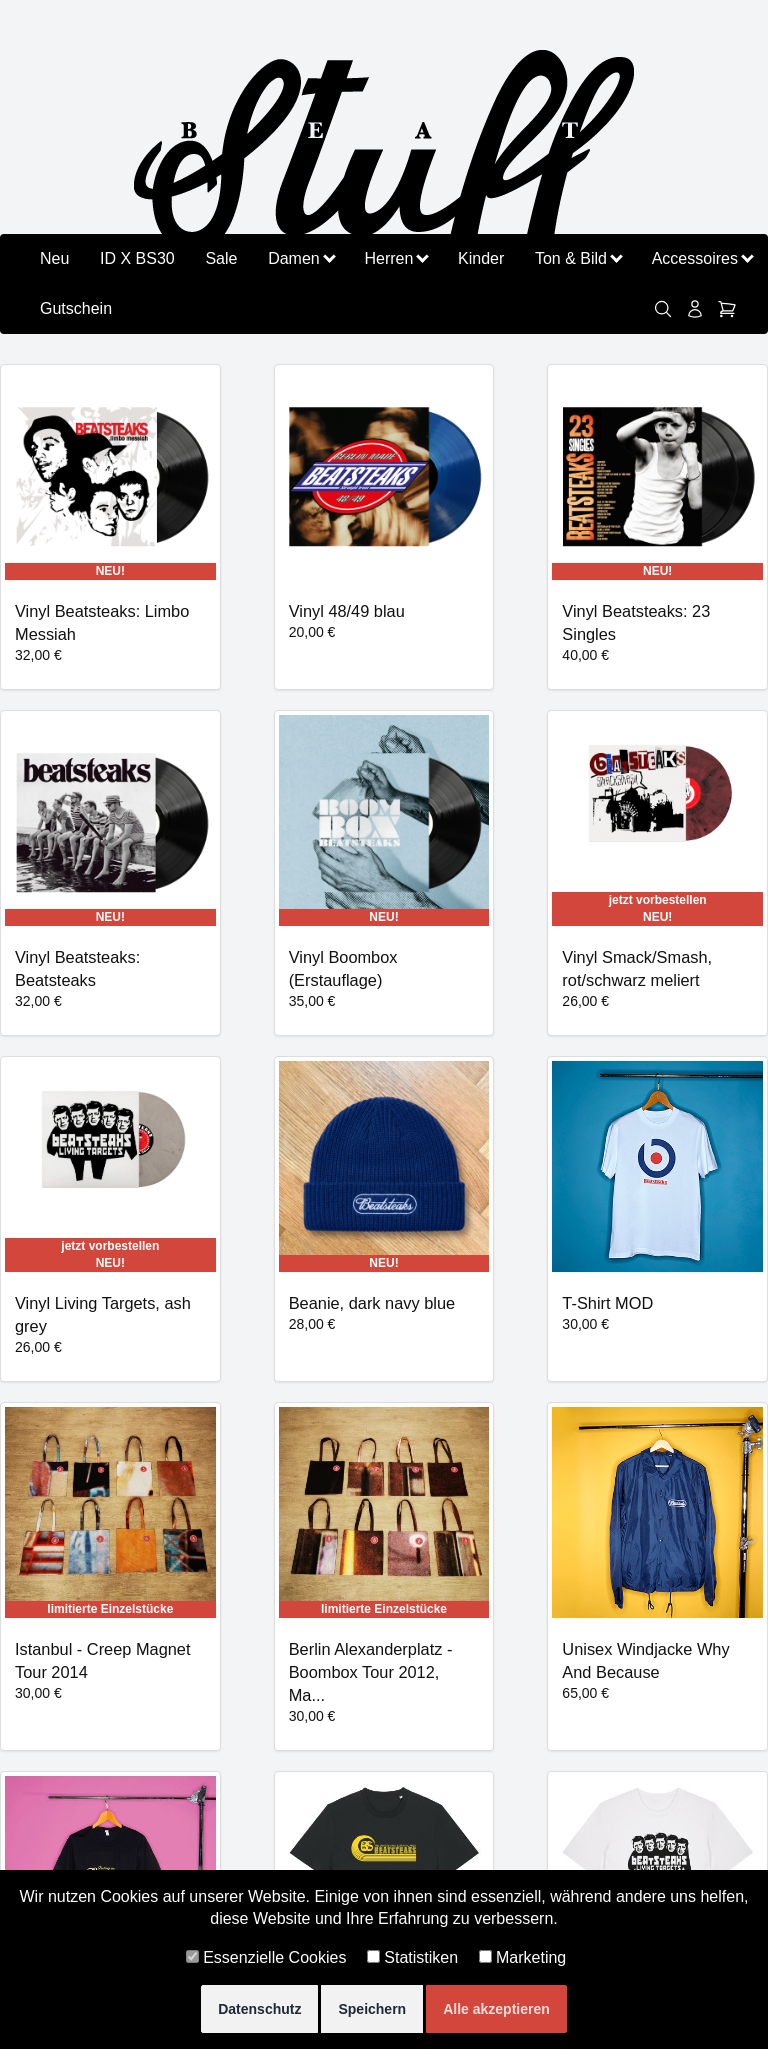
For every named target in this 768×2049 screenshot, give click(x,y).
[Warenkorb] (727, 309)
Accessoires (702, 258)
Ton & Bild (578, 258)
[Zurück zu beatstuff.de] (384, 167)
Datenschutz (259, 2009)
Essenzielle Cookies (266, 1957)
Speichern (372, 2009)
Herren (395, 258)
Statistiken (412, 1957)
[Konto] (695, 309)
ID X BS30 (137, 258)
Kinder (481, 258)
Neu (54, 258)
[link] (663, 309)
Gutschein (76, 308)
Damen (301, 258)
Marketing (523, 1957)
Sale (221, 258)
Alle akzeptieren (496, 2009)
